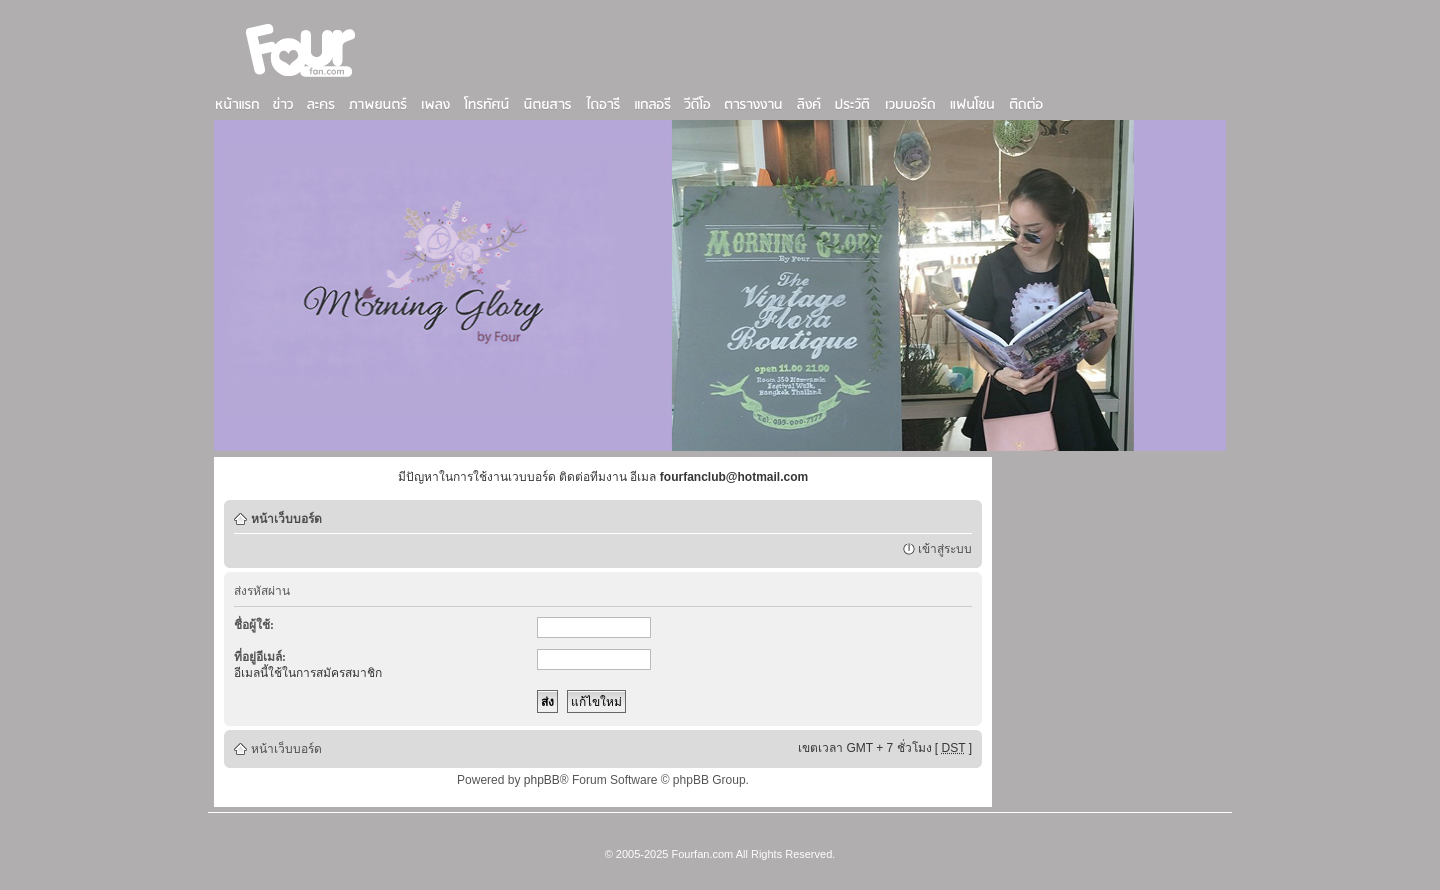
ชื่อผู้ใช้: (254, 625)
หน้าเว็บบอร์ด (286, 519)
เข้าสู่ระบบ (945, 549)
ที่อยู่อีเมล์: (260, 657)
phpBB (542, 780)
